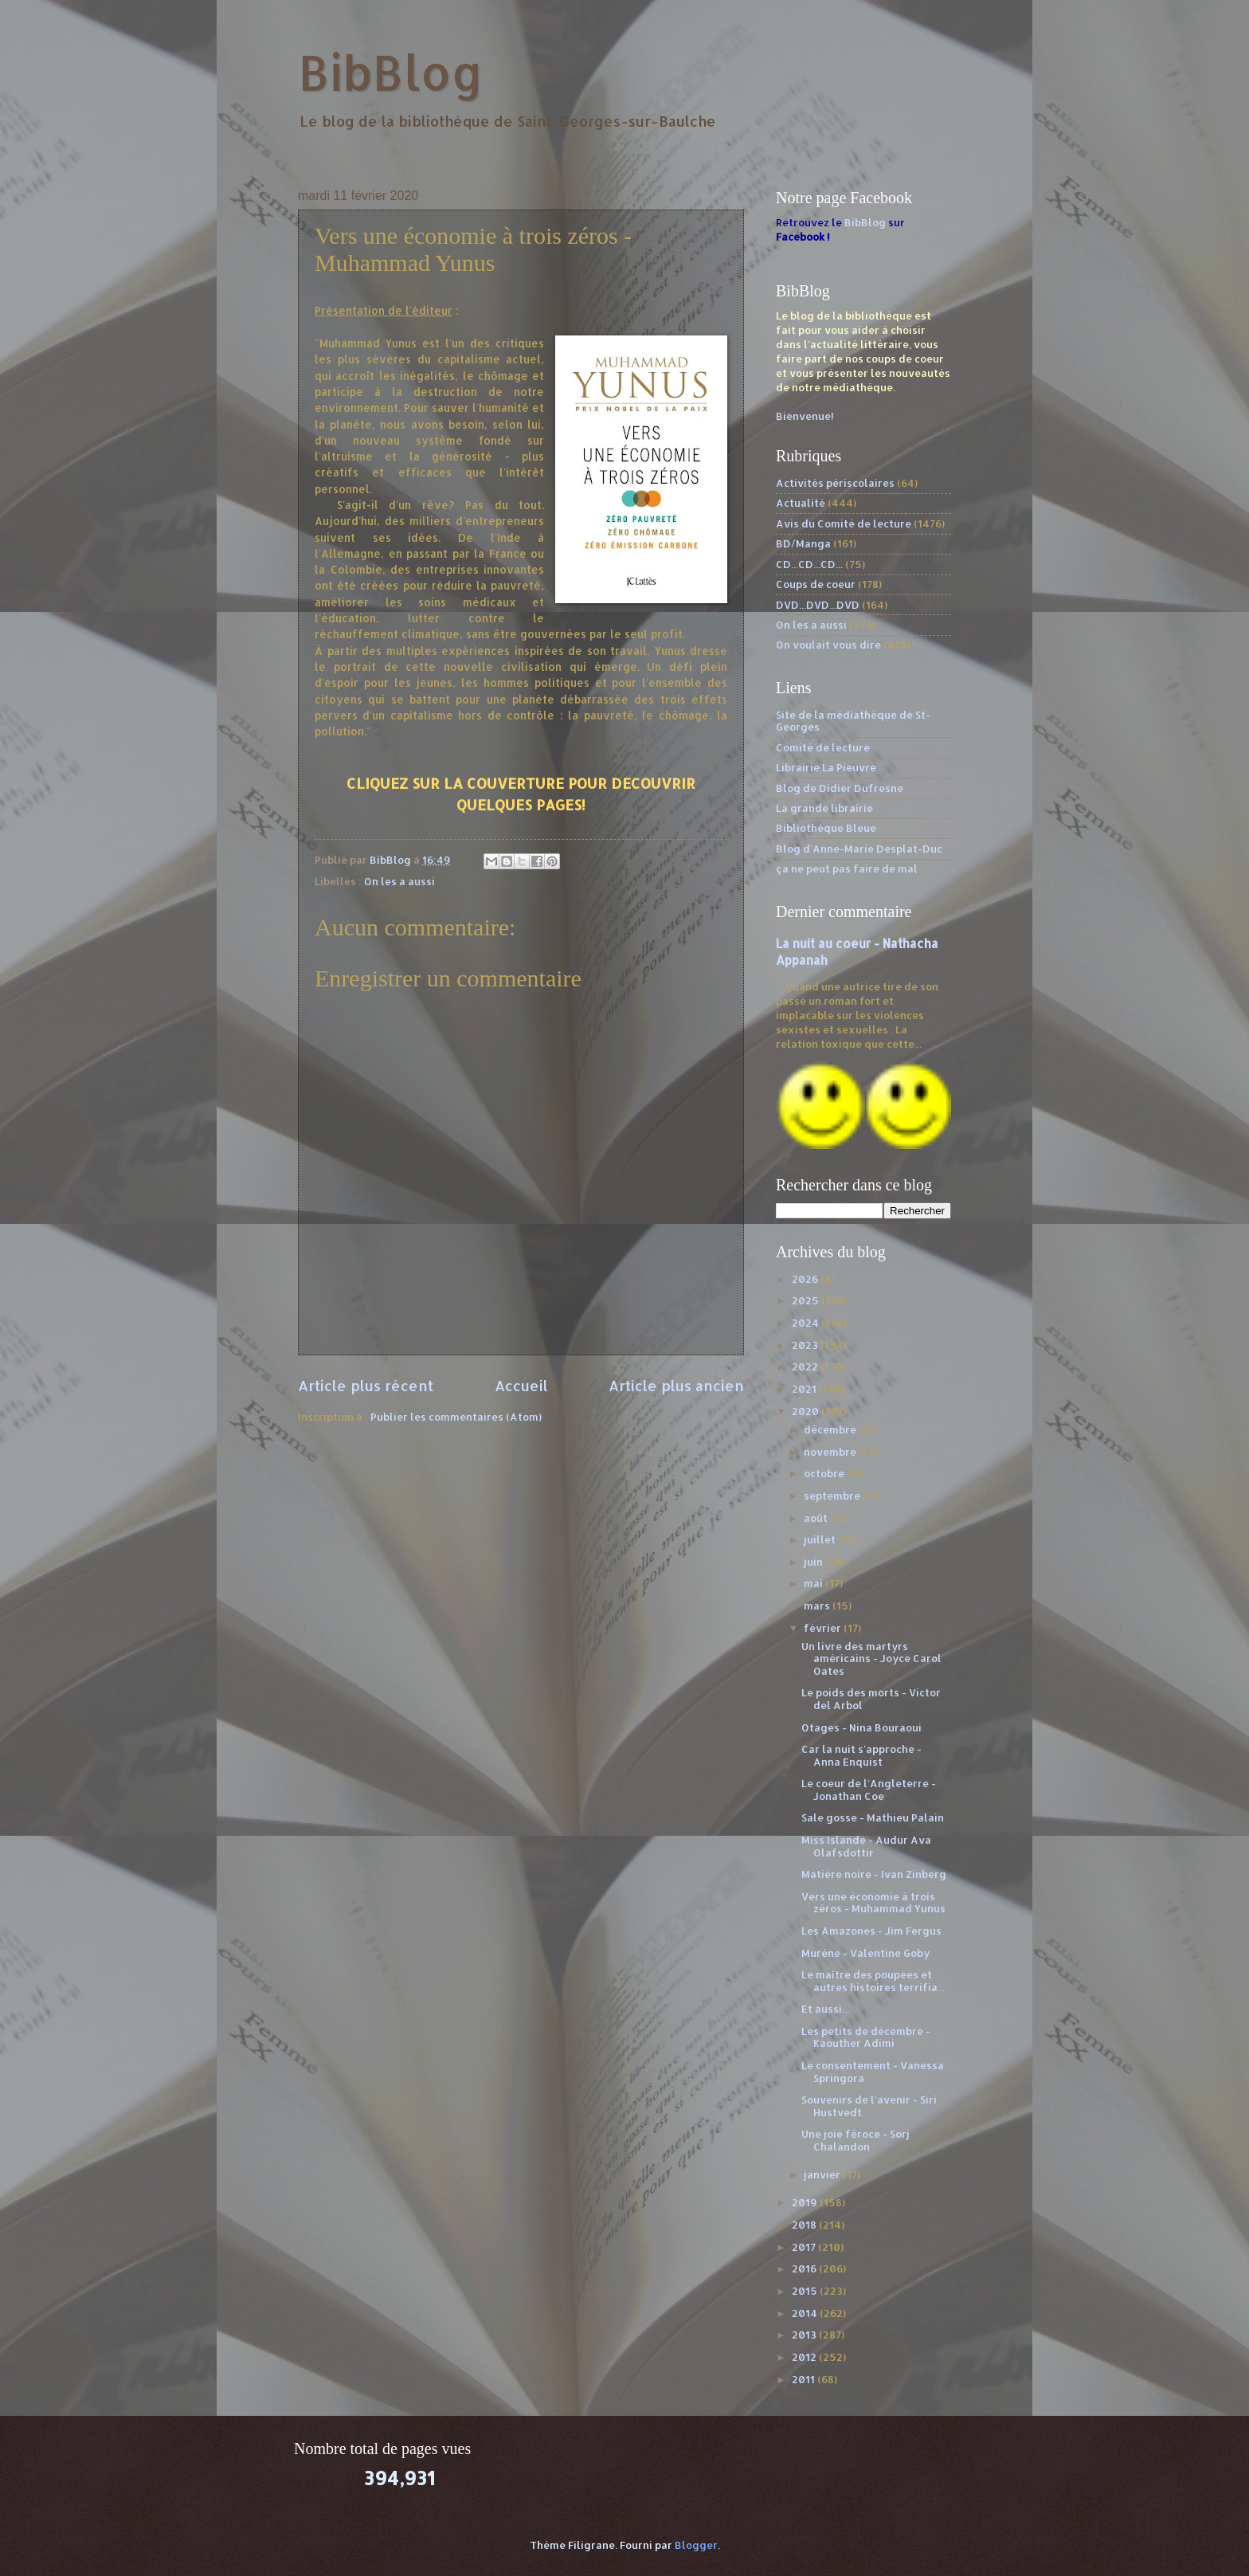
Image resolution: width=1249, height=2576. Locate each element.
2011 (804, 2379)
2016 (805, 2268)
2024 (806, 1322)
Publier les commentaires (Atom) (456, 1416)
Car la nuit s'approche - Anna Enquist (861, 1755)
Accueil (521, 1385)
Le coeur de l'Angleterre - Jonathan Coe (868, 1789)
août (817, 1517)
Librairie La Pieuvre (826, 767)
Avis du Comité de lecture (843, 523)
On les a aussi (399, 881)
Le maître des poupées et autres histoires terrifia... (873, 1980)
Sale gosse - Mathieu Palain (872, 1817)
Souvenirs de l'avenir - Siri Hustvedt (869, 2105)
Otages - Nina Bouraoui (861, 1727)
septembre (833, 1495)
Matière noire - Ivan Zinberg (873, 1874)
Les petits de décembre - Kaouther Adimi (865, 2037)
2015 (806, 2290)
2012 (805, 2357)
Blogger (696, 2545)
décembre (831, 1429)
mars (818, 1605)
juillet (821, 1539)
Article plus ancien (676, 1385)
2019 (806, 2202)
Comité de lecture (823, 747)
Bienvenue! (805, 416)
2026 (806, 1278)
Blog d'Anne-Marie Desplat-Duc (859, 848)
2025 (806, 1300)
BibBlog (391, 72)
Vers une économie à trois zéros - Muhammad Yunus (873, 1902)
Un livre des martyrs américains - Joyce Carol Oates (871, 1658)
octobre (825, 1473)
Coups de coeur (816, 584)
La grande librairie (824, 808)
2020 (806, 1411)
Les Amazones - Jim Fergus (871, 1930)
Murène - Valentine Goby (865, 1953)
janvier (823, 2174)
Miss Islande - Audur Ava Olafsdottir (866, 1845)
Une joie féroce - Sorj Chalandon (855, 2139)
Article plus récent (365, 1385)
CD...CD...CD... (809, 564)
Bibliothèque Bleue (826, 827)
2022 (806, 1366)
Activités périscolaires (835, 482)
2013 (805, 2334)
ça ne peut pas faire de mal (847, 868)
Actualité (800, 502)
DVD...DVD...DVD (817, 604)
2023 (806, 1345)
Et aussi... (825, 2008)
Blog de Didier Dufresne (839, 788)
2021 (805, 1388)
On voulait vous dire (828, 644)
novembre (831, 1451)
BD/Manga (803, 543)
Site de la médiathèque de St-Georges (853, 720)
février (824, 1627)
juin (814, 1561)
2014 (806, 2313)
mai (814, 1583)
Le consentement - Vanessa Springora (872, 2071)
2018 (805, 2224)
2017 (805, 2247)
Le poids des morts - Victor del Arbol (871, 1698)
